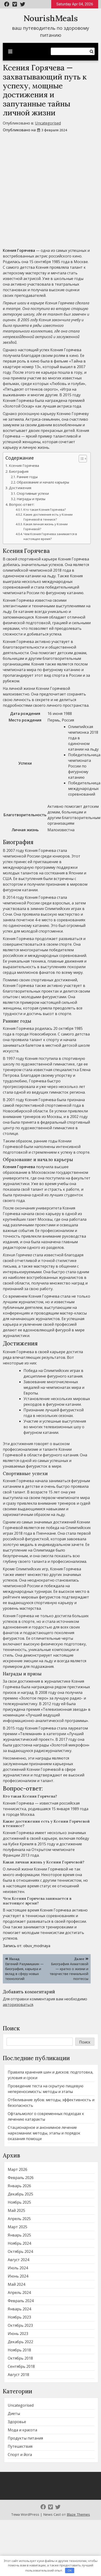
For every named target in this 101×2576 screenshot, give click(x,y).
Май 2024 (16, 2284)
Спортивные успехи (33, 493)
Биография (18, 471)
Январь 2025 (19, 2235)
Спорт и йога (20, 2454)
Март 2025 (17, 2226)
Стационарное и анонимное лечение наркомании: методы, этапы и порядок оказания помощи (44, 2133)
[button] (80, 459)
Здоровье (17, 2421)
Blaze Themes (78, 2514)
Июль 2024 (18, 2267)
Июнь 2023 (18, 2333)
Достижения (20, 487)
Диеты (14, 2413)
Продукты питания (25, 2438)
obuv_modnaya (36, 1945)
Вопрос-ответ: (22, 504)
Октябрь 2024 (20, 2251)
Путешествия (20, 2446)
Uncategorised (48, 123)
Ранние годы (27, 477)
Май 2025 (16, 2210)
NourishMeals (50, 18)
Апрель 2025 (19, 2218)
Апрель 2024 (19, 2292)
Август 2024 (18, 2259)
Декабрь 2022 (20, 2341)
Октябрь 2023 (20, 2325)
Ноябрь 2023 (19, 2317)
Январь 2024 (19, 2309)
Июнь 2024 (18, 2276)
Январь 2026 (19, 2185)
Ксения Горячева (24, 465)
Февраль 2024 (21, 2300)
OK (70, 2570)
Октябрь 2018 (20, 2358)
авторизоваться (18, 2004)
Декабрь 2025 (20, 2194)
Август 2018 (18, 2374)
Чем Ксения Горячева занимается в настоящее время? (50, 536)
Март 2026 (17, 2169)
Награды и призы (31, 499)
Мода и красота (22, 2429)
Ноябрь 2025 (19, 2202)
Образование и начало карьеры (43, 482)
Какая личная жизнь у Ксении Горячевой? (45, 526)
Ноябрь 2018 (19, 2350)
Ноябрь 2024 (19, 2243)
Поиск (11, 2028)
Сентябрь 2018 (21, 2366)
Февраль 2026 (21, 2177)
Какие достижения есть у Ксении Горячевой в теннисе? (48, 516)
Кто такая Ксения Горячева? (44, 509)
